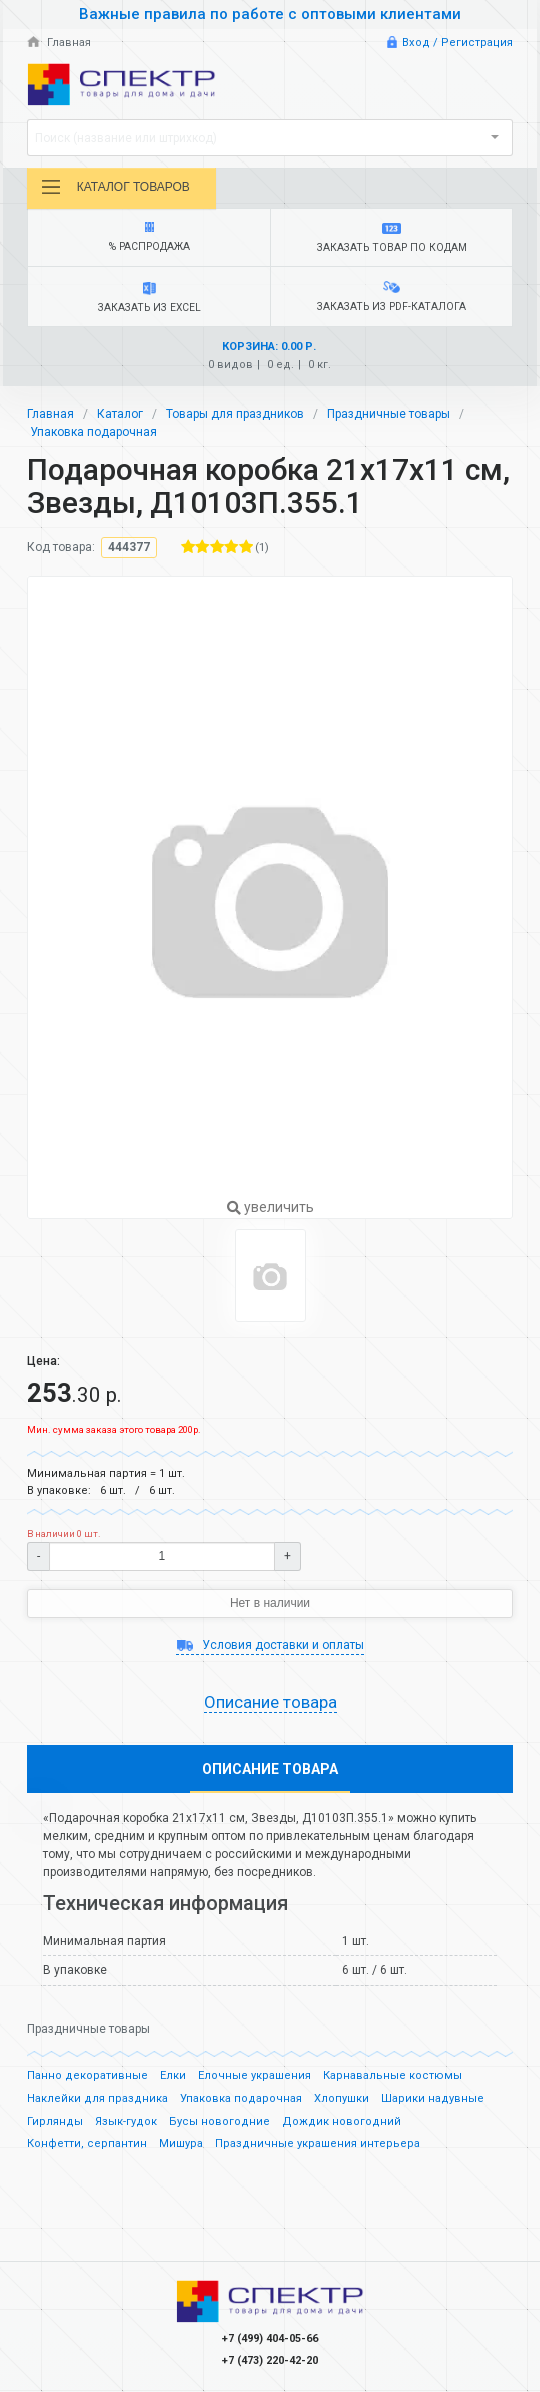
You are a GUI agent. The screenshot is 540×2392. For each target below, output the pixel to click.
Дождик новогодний (341, 2121)
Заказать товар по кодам (391, 238)
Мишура (181, 2143)
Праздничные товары (388, 414)
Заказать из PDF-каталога (391, 297)
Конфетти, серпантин (87, 2143)
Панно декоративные (87, 2075)
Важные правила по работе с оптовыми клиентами (270, 14)
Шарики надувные (432, 2098)
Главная (59, 42)
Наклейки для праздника (97, 2098)
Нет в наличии (270, 1603)
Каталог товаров (115, 187)
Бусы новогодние (219, 2121)
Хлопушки (341, 2098)
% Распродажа (149, 237)
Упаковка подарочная (93, 432)
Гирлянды (55, 2121)
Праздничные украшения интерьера (317, 2143)
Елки (173, 2075)
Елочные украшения (254, 2075)
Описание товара (270, 1702)
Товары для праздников (235, 414)
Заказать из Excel (149, 298)
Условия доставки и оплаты (269, 1645)
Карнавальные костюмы (392, 2075)
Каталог (120, 414)
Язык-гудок (126, 2121)
